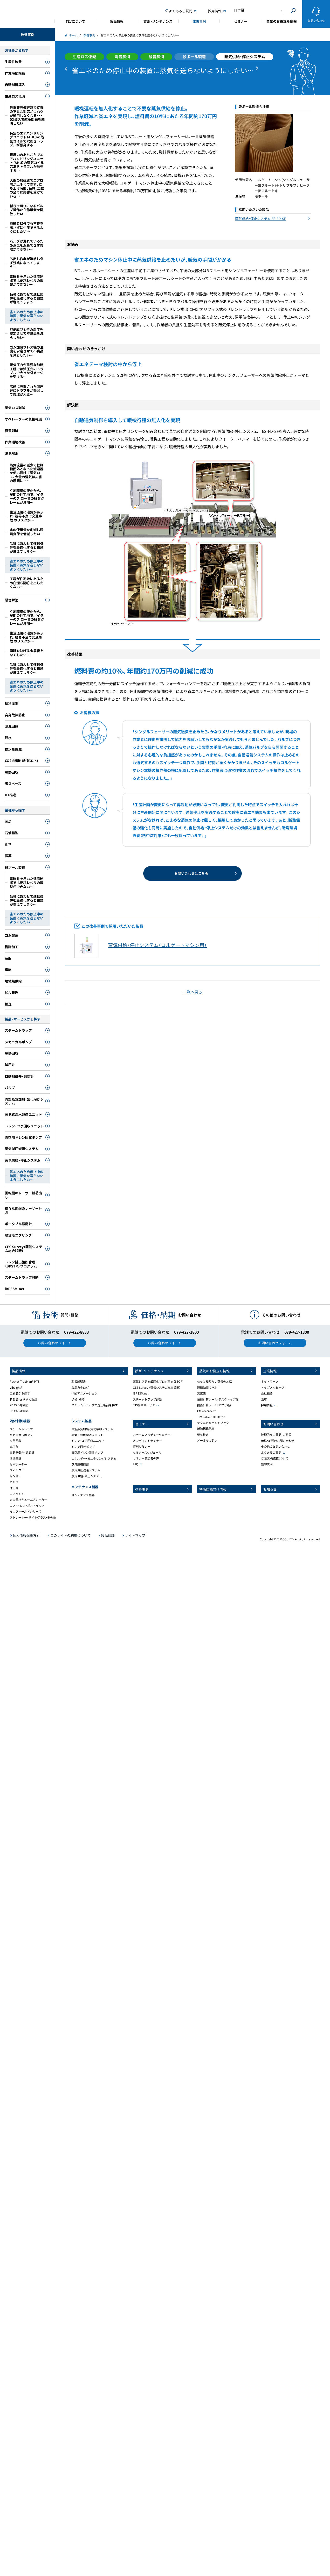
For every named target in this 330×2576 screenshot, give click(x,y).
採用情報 (267, 1405)
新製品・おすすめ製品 (23, 1399)
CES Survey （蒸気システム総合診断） (157, 1387)
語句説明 (267, 1464)
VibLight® (16, 1387)
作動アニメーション (84, 1393)
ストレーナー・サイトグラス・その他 (33, 1517)
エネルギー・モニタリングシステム (93, 1458)
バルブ (14, 1482)
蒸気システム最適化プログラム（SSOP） (158, 1381)
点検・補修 (77, 1399)
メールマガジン (207, 1440)
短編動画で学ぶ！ (208, 1387)
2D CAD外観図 (19, 1405)
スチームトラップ (21, 1429)
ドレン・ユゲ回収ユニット (88, 1440)
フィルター (17, 1470)
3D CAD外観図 (19, 1411)
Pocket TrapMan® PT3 (24, 1381)
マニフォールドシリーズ (25, 1511)
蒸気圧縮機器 (80, 1464)
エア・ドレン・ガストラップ (27, 1505)
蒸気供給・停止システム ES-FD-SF (260, 218)
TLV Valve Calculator (211, 1417)
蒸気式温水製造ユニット (87, 1435)
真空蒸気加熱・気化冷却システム (92, 1429)
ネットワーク (269, 1381)
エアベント (17, 1494)
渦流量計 (15, 1458)
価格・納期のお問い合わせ (277, 1440)
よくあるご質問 (271, 1452)
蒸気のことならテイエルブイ (27, 13)
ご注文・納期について (275, 1458)
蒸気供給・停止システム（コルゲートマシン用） (157, 944)
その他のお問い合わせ (275, 1446)
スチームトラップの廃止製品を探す (94, 1405)
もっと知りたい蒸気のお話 (214, 1381)
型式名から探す (20, 1393)
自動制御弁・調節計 (22, 1452)
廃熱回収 (15, 1440)
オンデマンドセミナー (147, 1440)
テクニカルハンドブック (213, 1423)
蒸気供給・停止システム (86, 1476)
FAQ (135, 1464)
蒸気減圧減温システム (85, 1470)
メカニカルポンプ (21, 1435)
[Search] (293, 11)
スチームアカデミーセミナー (152, 1434)
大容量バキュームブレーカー (28, 1499)
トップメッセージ (272, 1387)
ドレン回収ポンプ (83, 1447)
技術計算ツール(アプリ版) (214, 1405)
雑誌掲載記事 (205, 1428)
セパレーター (18, 1464)
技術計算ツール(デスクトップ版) (218, 1399)
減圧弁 (14, 1447)
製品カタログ (80, 1387)
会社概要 (267, 1393)
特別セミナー (141, 1446)
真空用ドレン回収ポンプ (87, 1452)
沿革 (264, 1399)
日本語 (239, 9)
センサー (15, 1476)
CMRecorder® (206, 1411)
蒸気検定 (203, 1434)
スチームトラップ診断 (147, 1399)
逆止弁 (14, 1488)
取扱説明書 (78, 1381)
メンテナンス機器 (83, 1495)
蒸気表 (201, 1393)
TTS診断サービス (144, 1405)
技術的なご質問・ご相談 (276, 1434)
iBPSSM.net (141, 1393)
